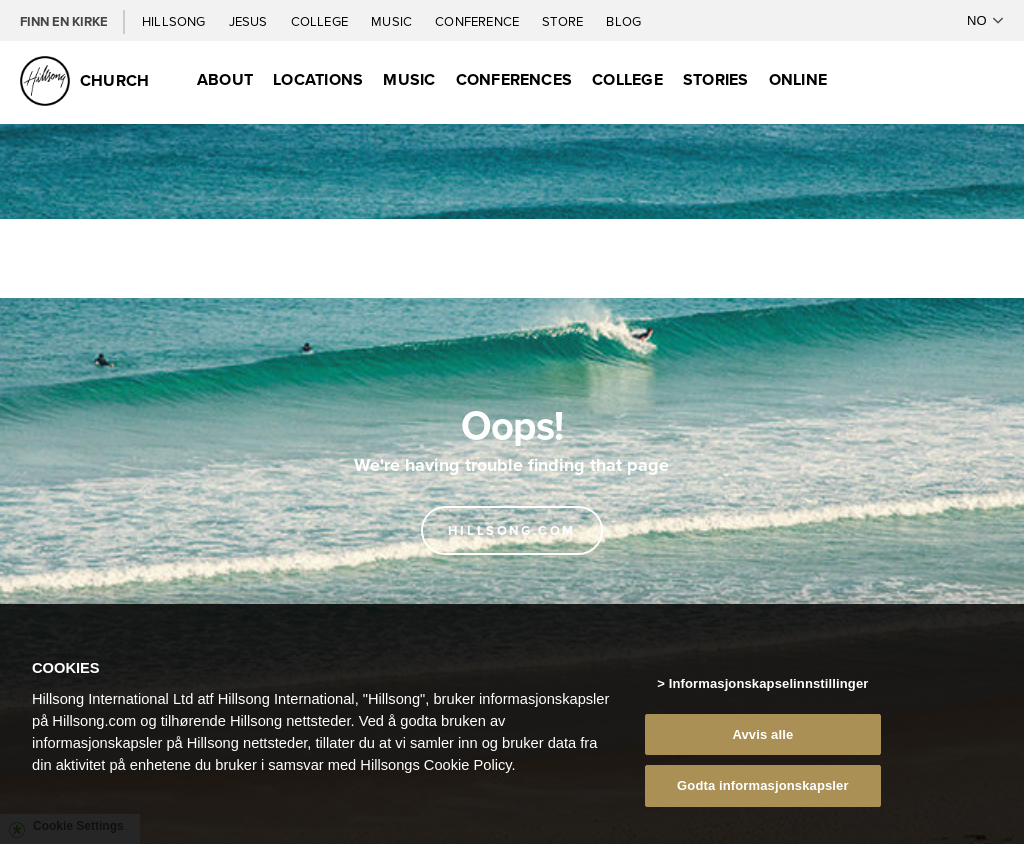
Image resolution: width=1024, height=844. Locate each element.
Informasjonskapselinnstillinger (769, 691)
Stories (716, 79)
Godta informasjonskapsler (763, 793)
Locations (318, 79)
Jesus (250, 21)
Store (564, 21)
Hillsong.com (512, 530)
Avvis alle (762, 742)
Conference (478, 21)
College (321, 21)
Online (798, 79)
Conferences (514, 79)
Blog (623, 21)
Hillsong (175, 21)
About (225, 79)
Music (393, 21)
